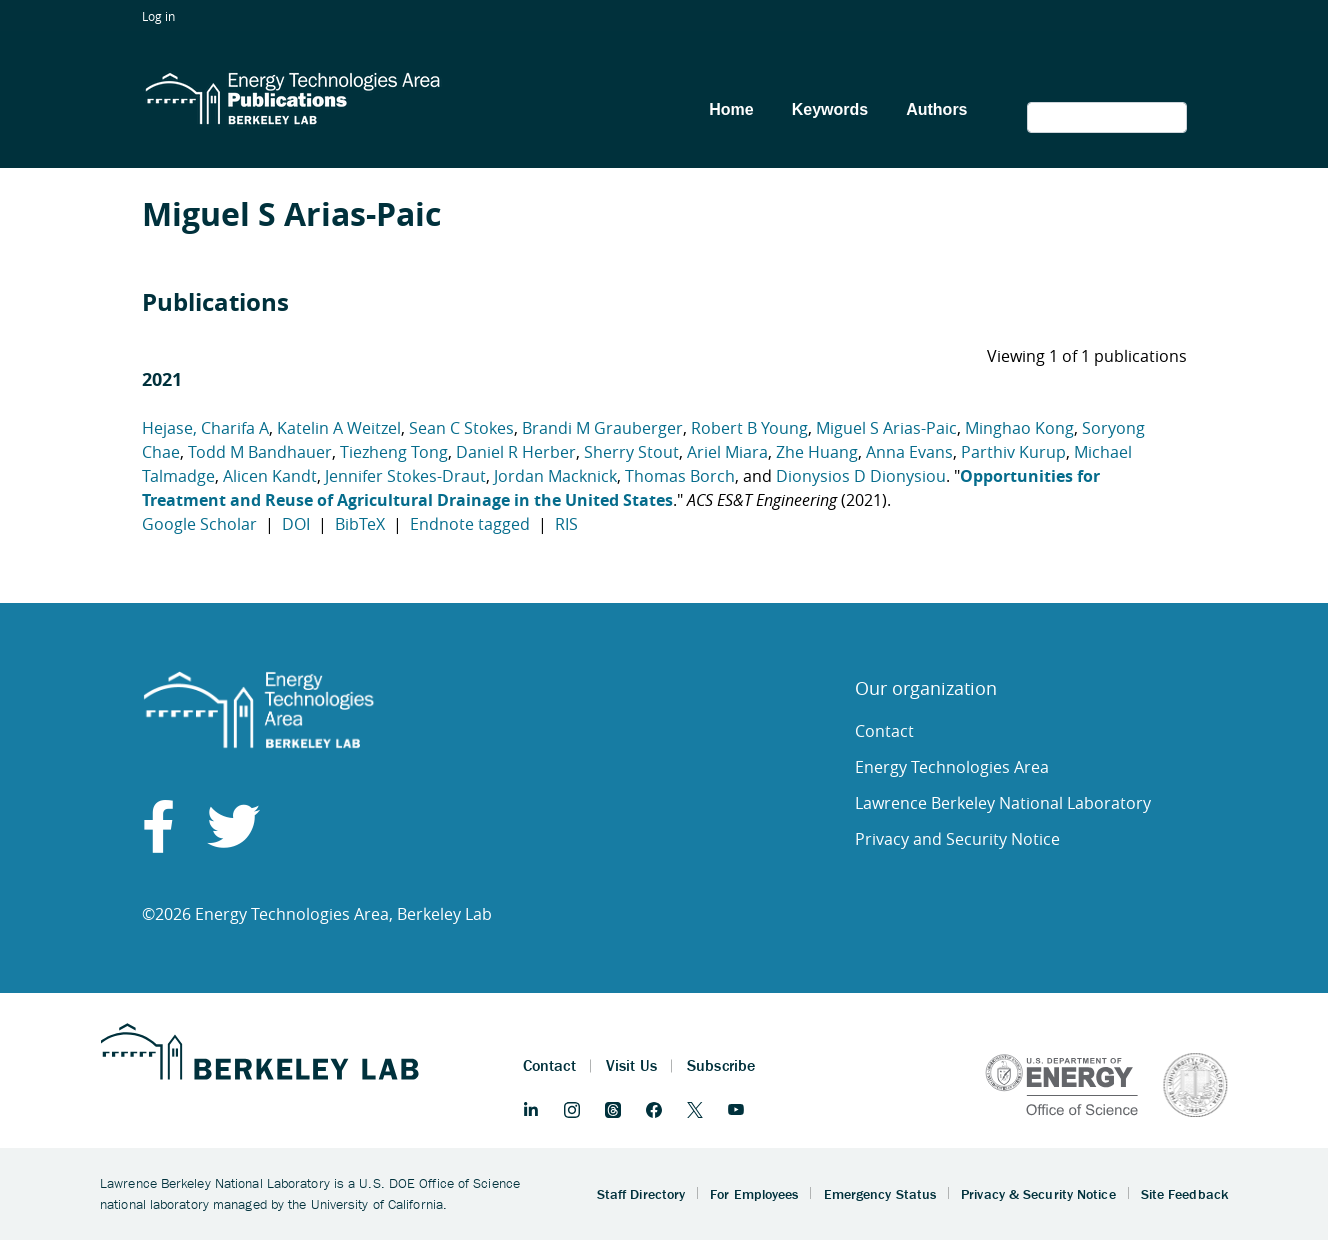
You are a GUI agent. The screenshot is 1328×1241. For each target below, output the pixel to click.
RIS (566, 524)
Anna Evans (909, 452)
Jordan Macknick (555, 476)
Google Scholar (199, 524)
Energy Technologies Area (952, 767)
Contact (884, 731)
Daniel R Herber (516, 452)
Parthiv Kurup (1013, 452)
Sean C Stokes (461, 428)
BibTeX (360, 524)
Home (731, 109)
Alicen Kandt (270, 476)
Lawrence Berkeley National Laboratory (1003, 803)
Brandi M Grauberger (602, 428)
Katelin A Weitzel (339, 428)
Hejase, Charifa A (205, 428)
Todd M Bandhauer (260, 452)
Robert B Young (749, 428)
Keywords (830, 109)
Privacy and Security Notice (957, 839)
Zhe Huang (817, 452)
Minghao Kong (1019, 428)
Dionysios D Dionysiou (861, 476)
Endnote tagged (470, 524)
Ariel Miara (727, 452)
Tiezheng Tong (394, 452)
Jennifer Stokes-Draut (405, 476)
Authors (936, 109)
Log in (158, 16)
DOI (296, 524)
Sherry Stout (631, 452)
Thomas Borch (680, 476)
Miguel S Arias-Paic (886, 428)
